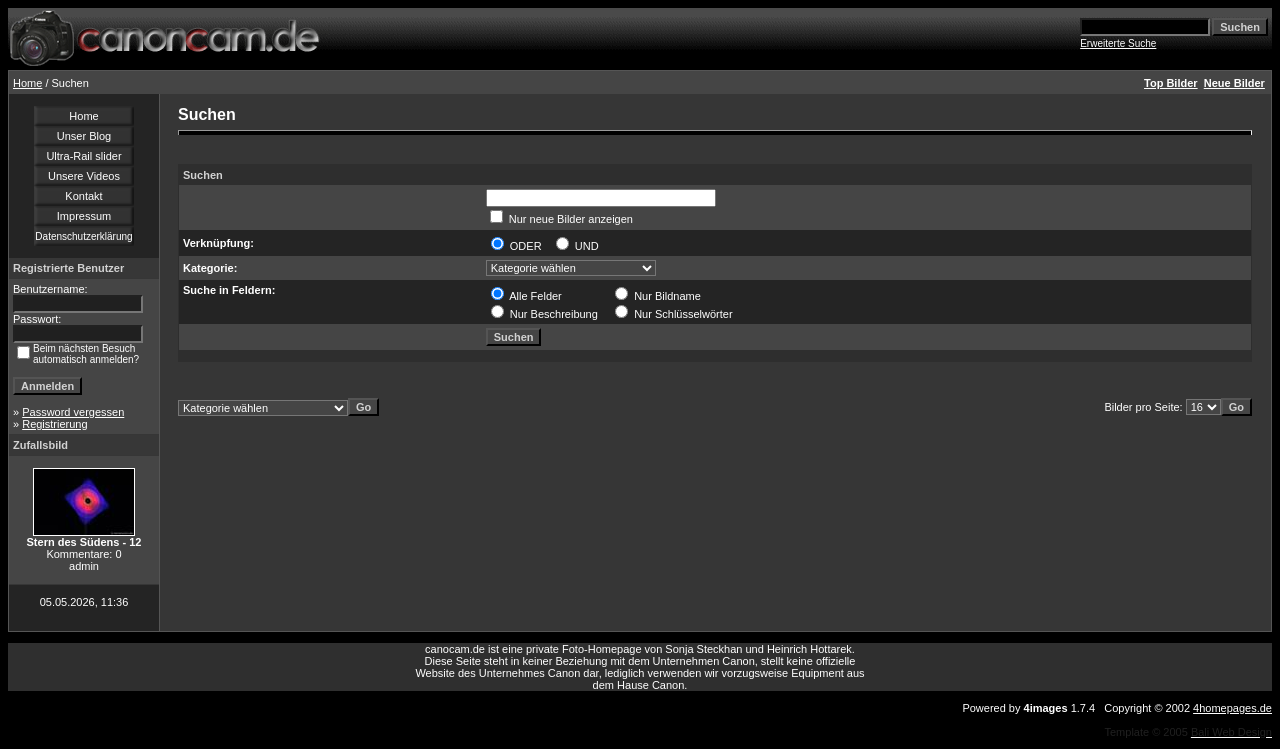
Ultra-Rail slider (83, 156)
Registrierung (54, 424)
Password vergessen (73, 412)
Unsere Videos (84, 176)
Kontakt (83, 196)
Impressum (84, 216)
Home (27, 83)
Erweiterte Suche (1118, 43)
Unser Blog (84, 136)
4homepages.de (1232, 708)
